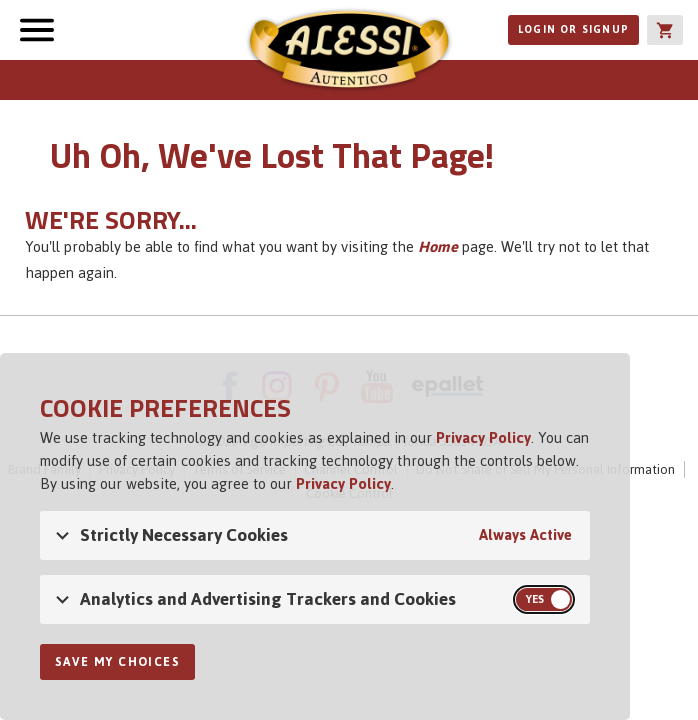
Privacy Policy (483, 437)
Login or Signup (573, 29)
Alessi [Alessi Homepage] (349, 52)
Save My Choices (117, 662)
